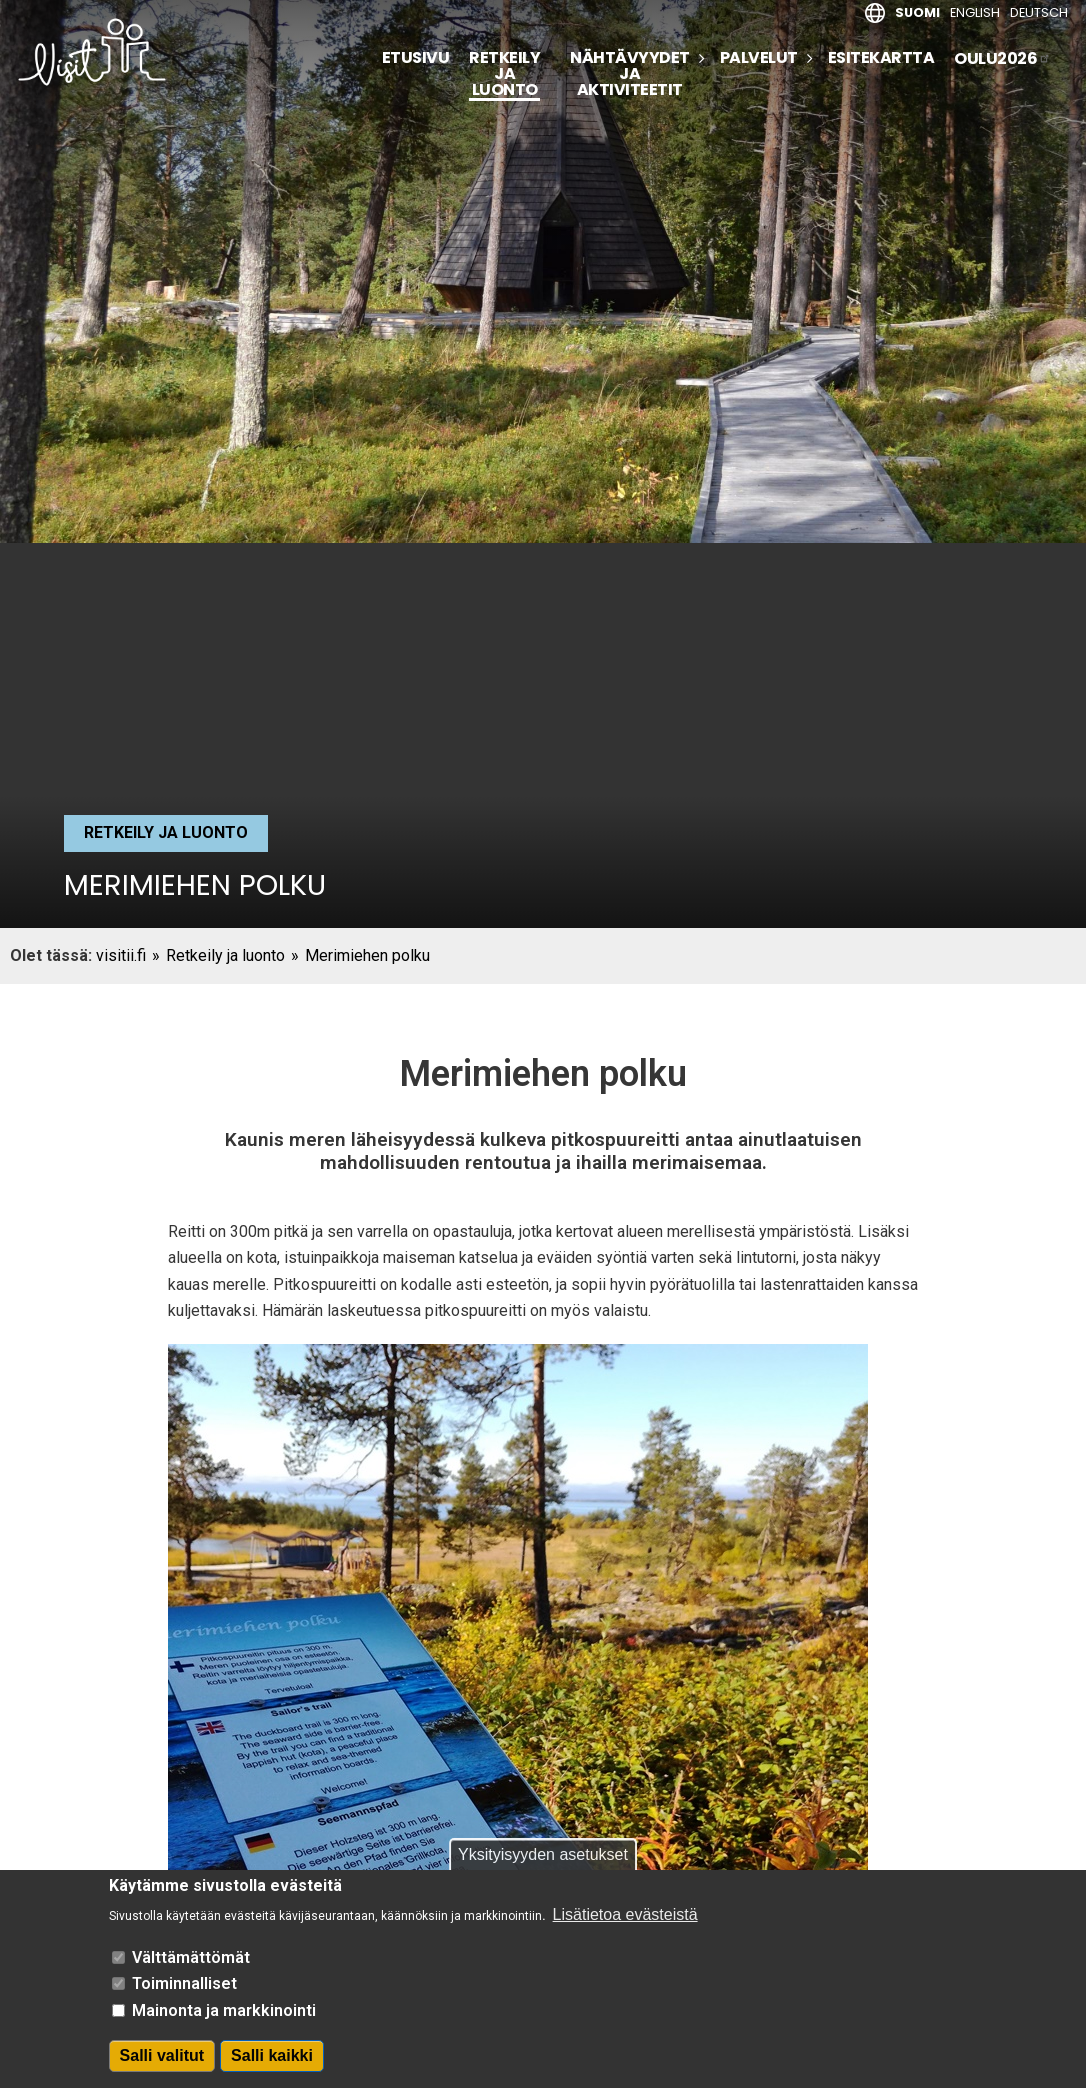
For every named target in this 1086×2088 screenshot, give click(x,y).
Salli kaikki (272, 2055)
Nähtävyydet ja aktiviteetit (630, 74)
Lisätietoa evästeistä (625, 1914)
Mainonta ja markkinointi (224, 2010)
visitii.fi (121, 955)
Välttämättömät (191, 1957)
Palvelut (759, 58)
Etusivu (416, 58)
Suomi (917, 12)
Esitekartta (881, 58)
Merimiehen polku (367, 955)
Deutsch (1039, 12)
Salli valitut (162, 2055)
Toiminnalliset (184, 1983)
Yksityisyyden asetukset (543, 1854)
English (975, 12)
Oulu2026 (1002, 58)
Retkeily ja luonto (504, 75)
